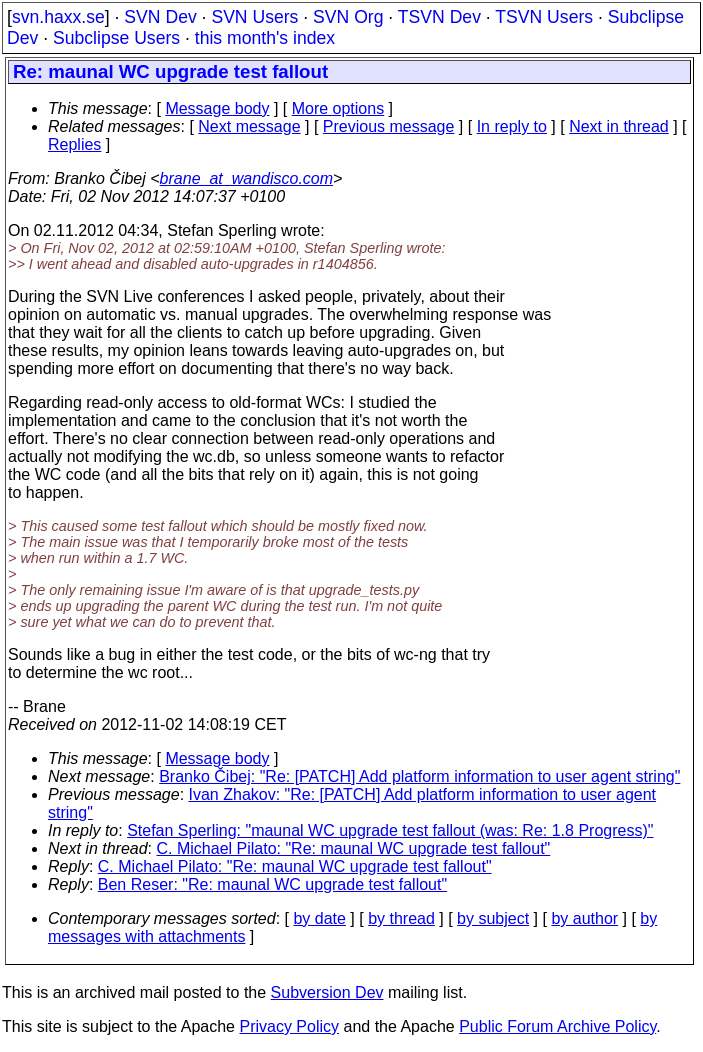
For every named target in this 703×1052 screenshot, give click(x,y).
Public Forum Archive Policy (557, 1026)
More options (338, 108)
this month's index (265, 38)
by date (319, 918)
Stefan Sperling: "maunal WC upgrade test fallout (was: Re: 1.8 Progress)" (390, 830)
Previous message (389, 126)
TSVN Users (544, 17)
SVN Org (348, 17)
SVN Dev (160, 17)
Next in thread (619, 126)
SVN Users (254, 17)
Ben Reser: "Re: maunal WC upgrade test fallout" (272, 884)
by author (584, 918)
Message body (217, 108)
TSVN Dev (439, 17)
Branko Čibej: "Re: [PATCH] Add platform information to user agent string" (419, 776)
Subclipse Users (116, 38)
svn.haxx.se (58, 17)
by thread (401, 918)
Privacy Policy (289, 1026)
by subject (493, 918)
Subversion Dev (327, 992)
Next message (249, 126)
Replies (74, 144)
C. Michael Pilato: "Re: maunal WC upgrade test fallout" (354, 848)
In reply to (512, 126)
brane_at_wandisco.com (246, 178)
